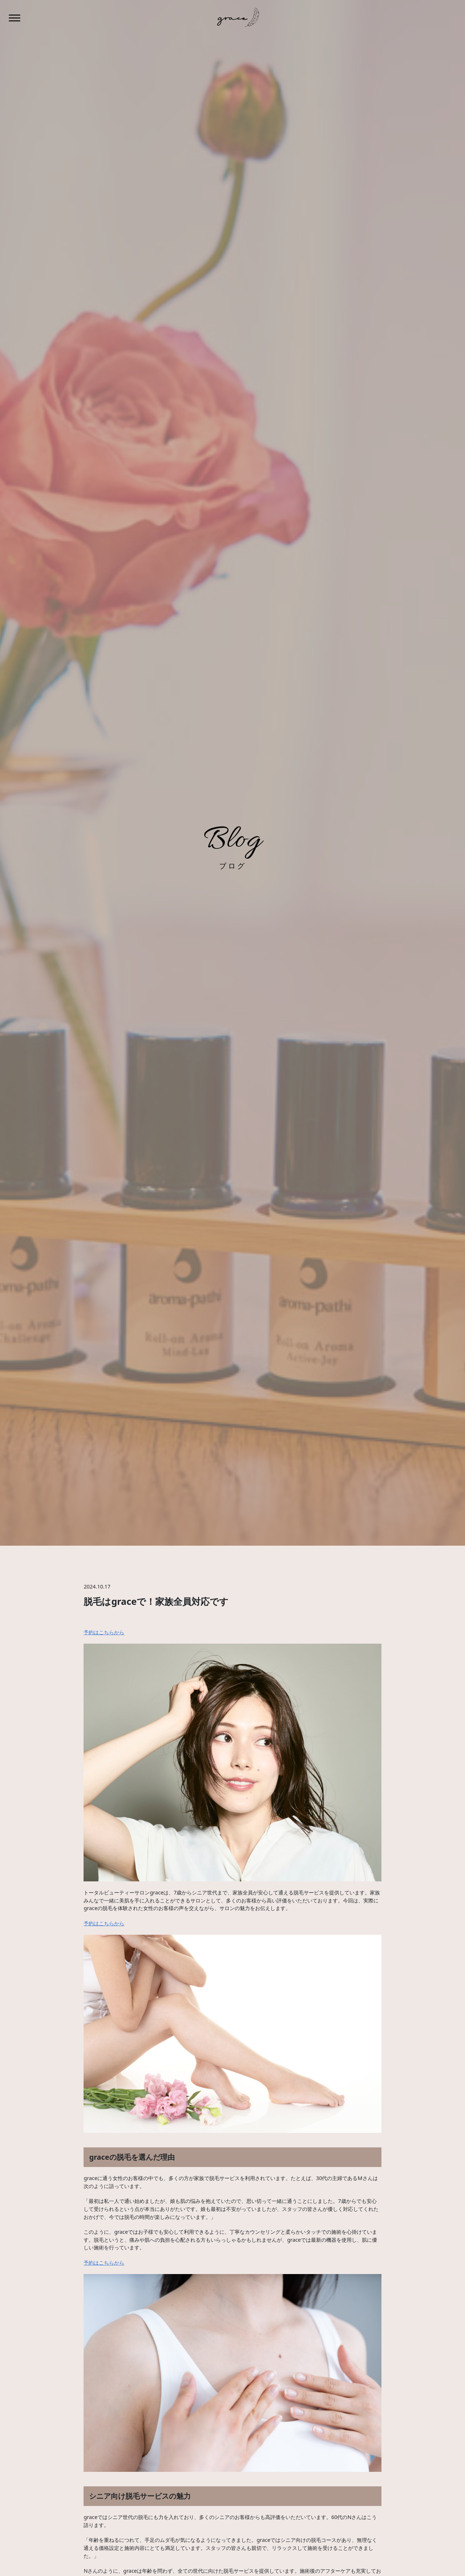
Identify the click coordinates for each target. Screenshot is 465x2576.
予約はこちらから (104, 1632)
